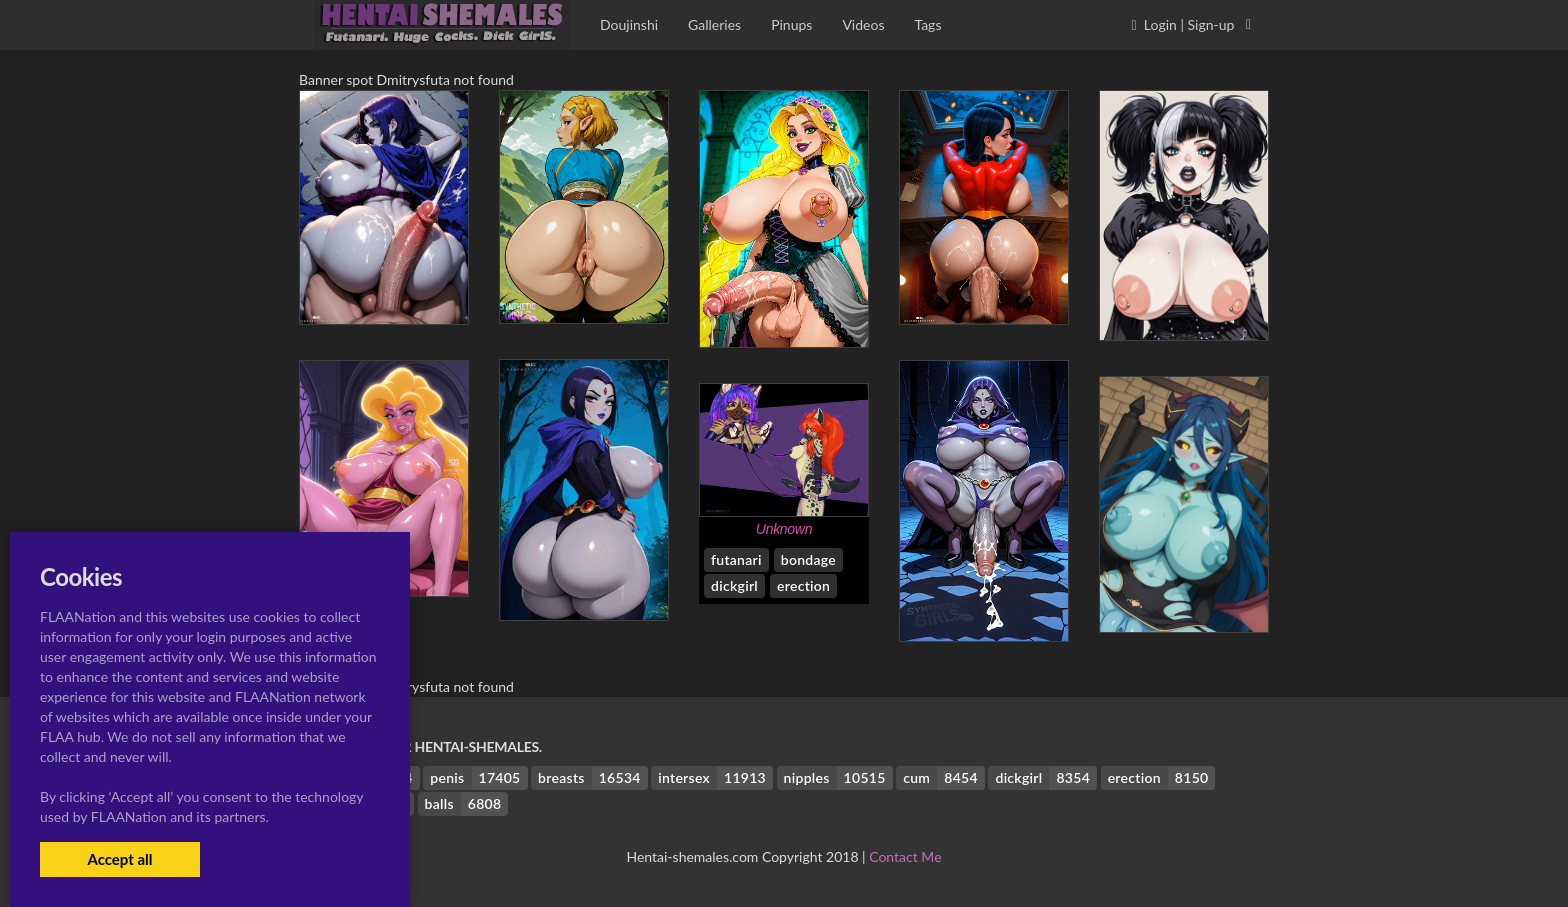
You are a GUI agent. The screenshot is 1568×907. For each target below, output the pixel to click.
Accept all (119, 859)
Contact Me (905, 856)
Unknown (784, 529)
